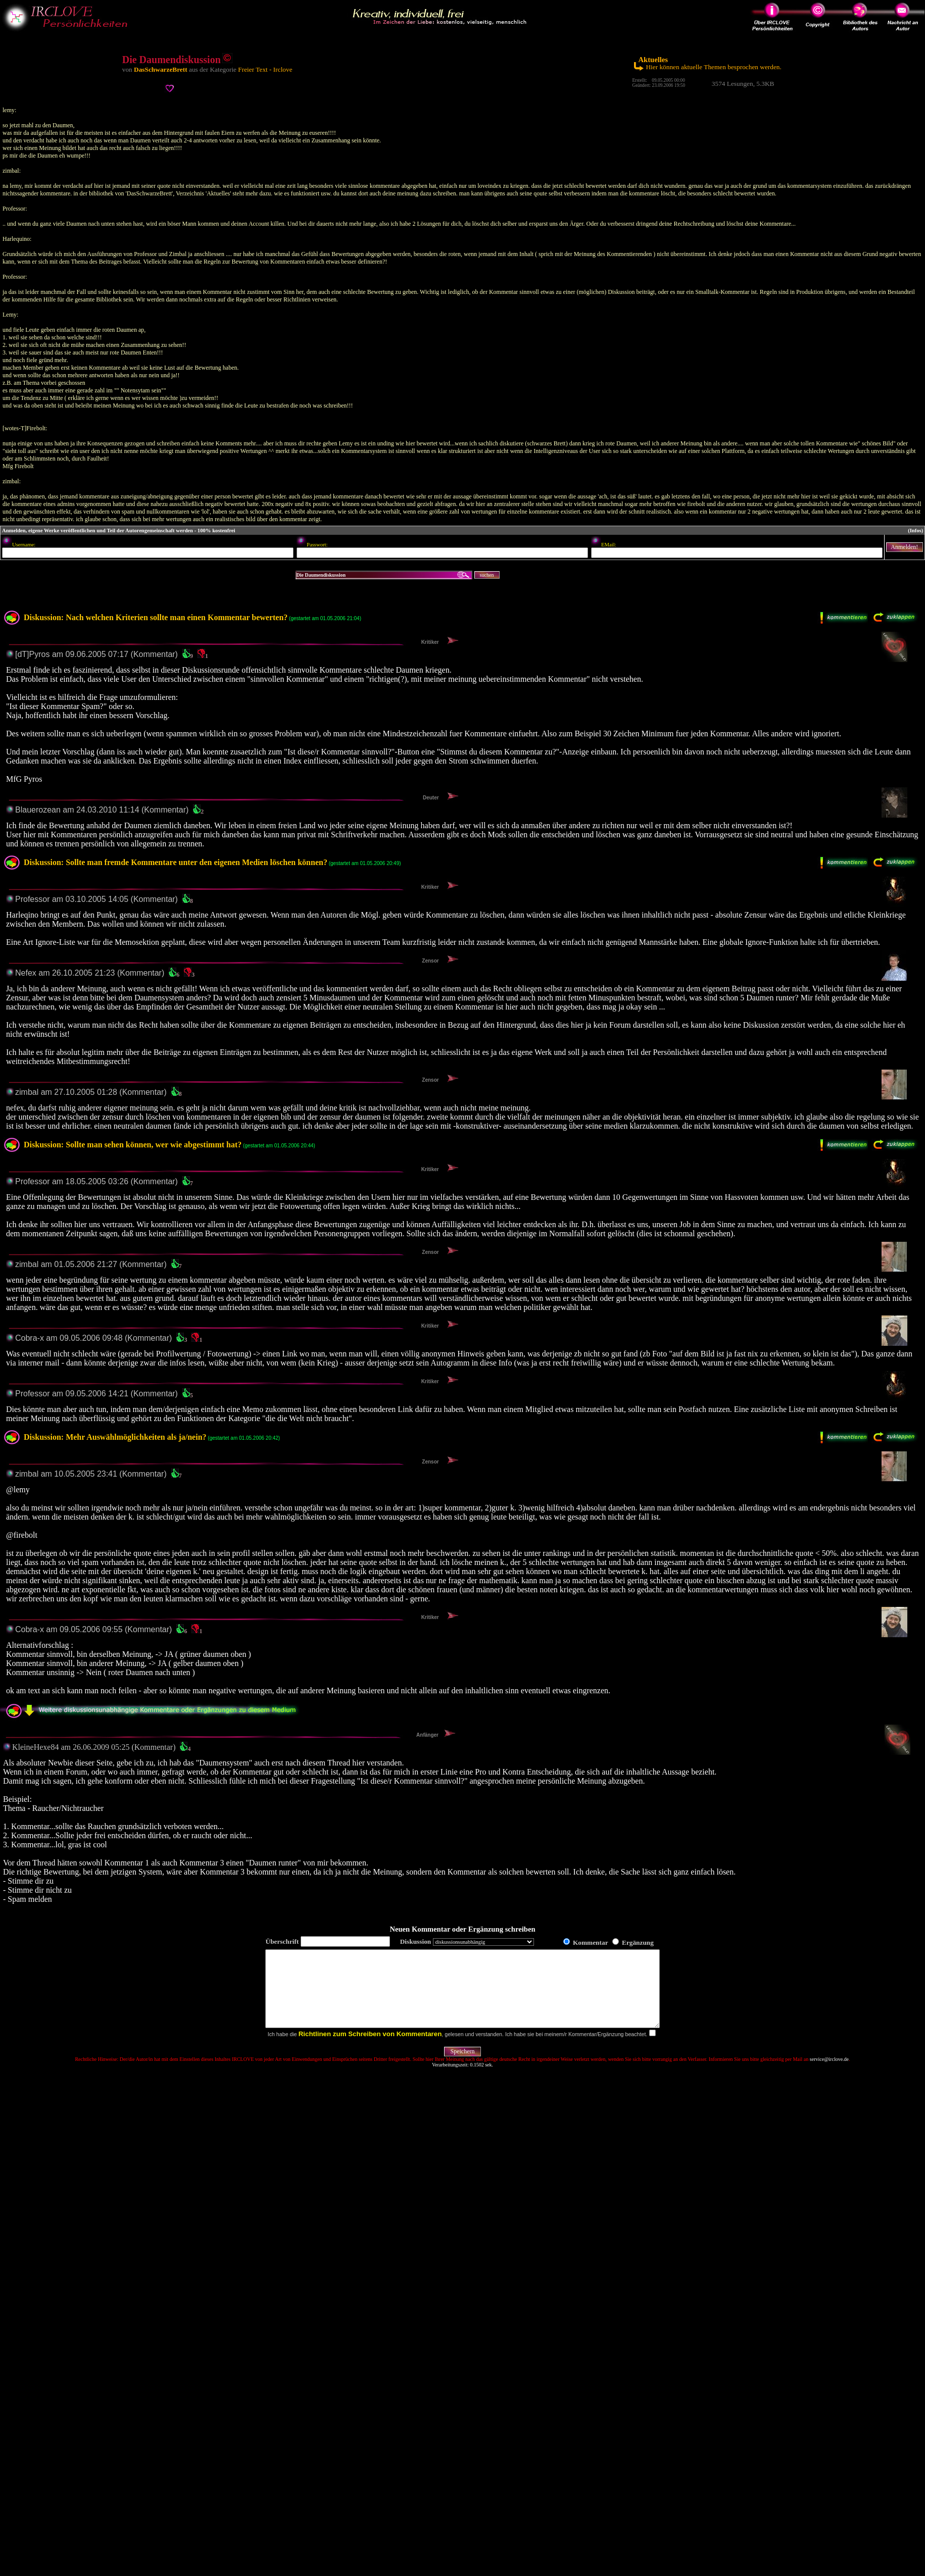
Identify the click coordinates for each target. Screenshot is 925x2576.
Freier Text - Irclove (265, 69)
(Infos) (915, 530)
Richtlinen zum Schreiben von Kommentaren (370, 2049)
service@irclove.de (829, 2074)
